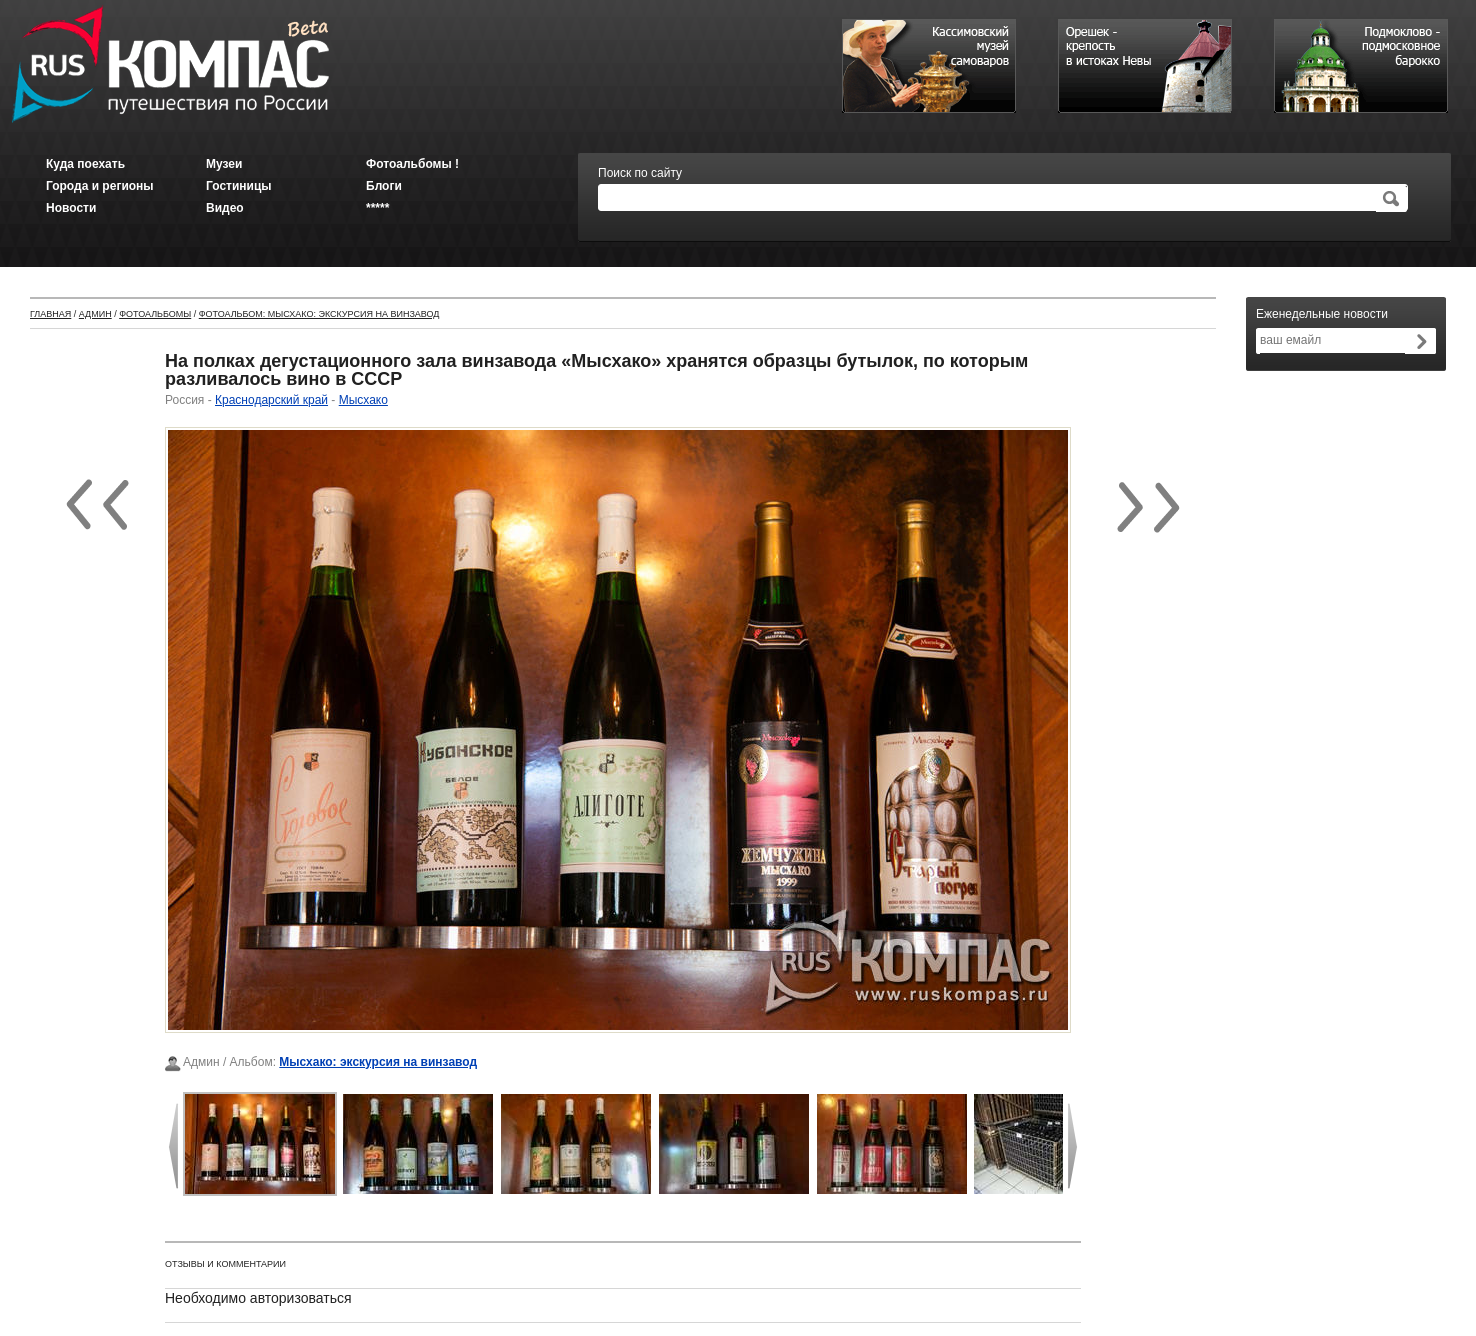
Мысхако (363, 400)
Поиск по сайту (640, 173)
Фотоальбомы (155, 314)
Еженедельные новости (1322, 314)
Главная (50, 314)
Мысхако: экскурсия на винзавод (378, 1062)
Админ (95, 314)
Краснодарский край (271, 400)
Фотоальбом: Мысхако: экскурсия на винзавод (319, 314)
